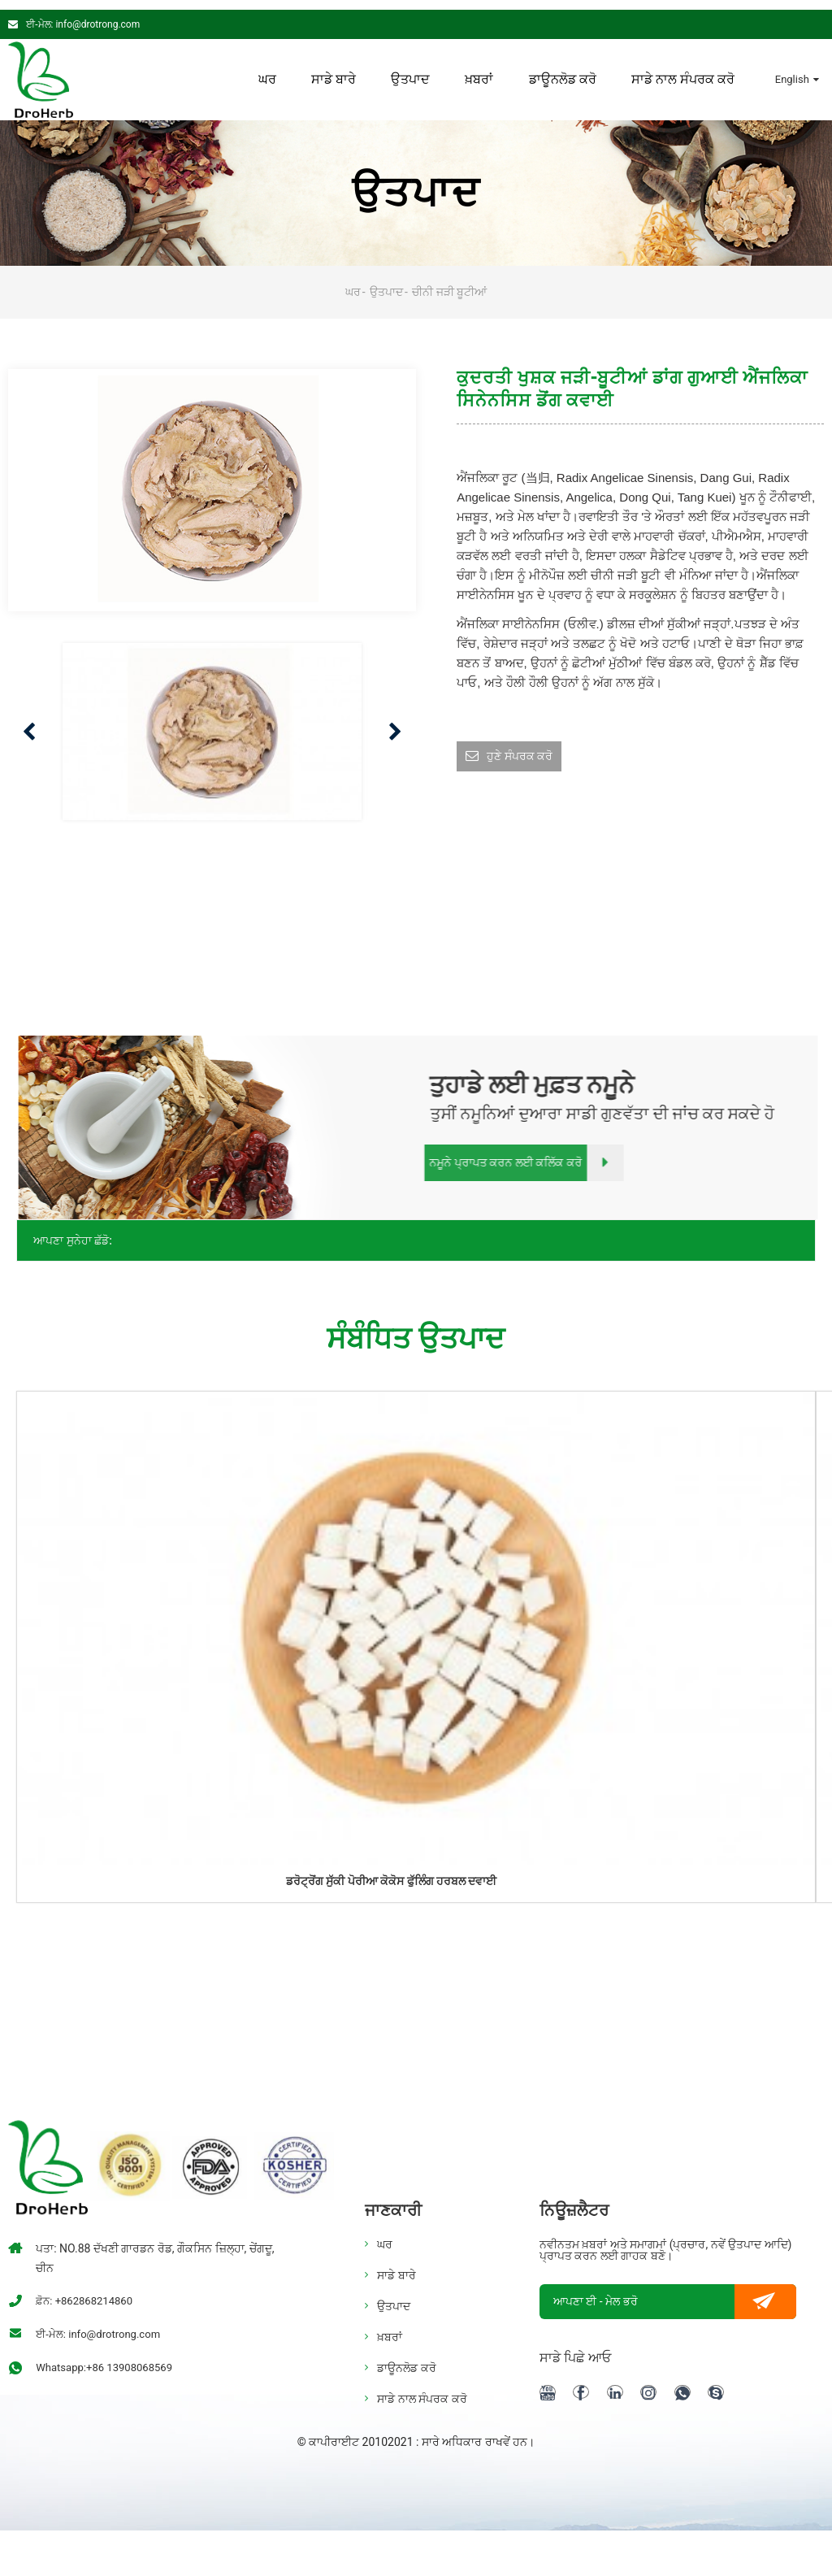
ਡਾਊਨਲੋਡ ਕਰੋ (562, 69)
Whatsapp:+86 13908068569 (109, 2358)
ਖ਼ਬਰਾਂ (479, 69)
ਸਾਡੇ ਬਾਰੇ (332, 69)
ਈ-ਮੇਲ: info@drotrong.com (83, 14)
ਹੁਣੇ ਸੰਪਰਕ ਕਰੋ (524, 748)
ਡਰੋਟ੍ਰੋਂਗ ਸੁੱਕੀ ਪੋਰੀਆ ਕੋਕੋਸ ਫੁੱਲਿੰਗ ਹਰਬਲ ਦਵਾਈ (390, 1871)
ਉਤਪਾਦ (409, 69)
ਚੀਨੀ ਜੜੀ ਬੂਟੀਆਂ (449, 282)
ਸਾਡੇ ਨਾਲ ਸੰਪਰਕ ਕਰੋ (682, 69)
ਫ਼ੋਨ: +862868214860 (87, 2291)
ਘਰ (266, 69)
